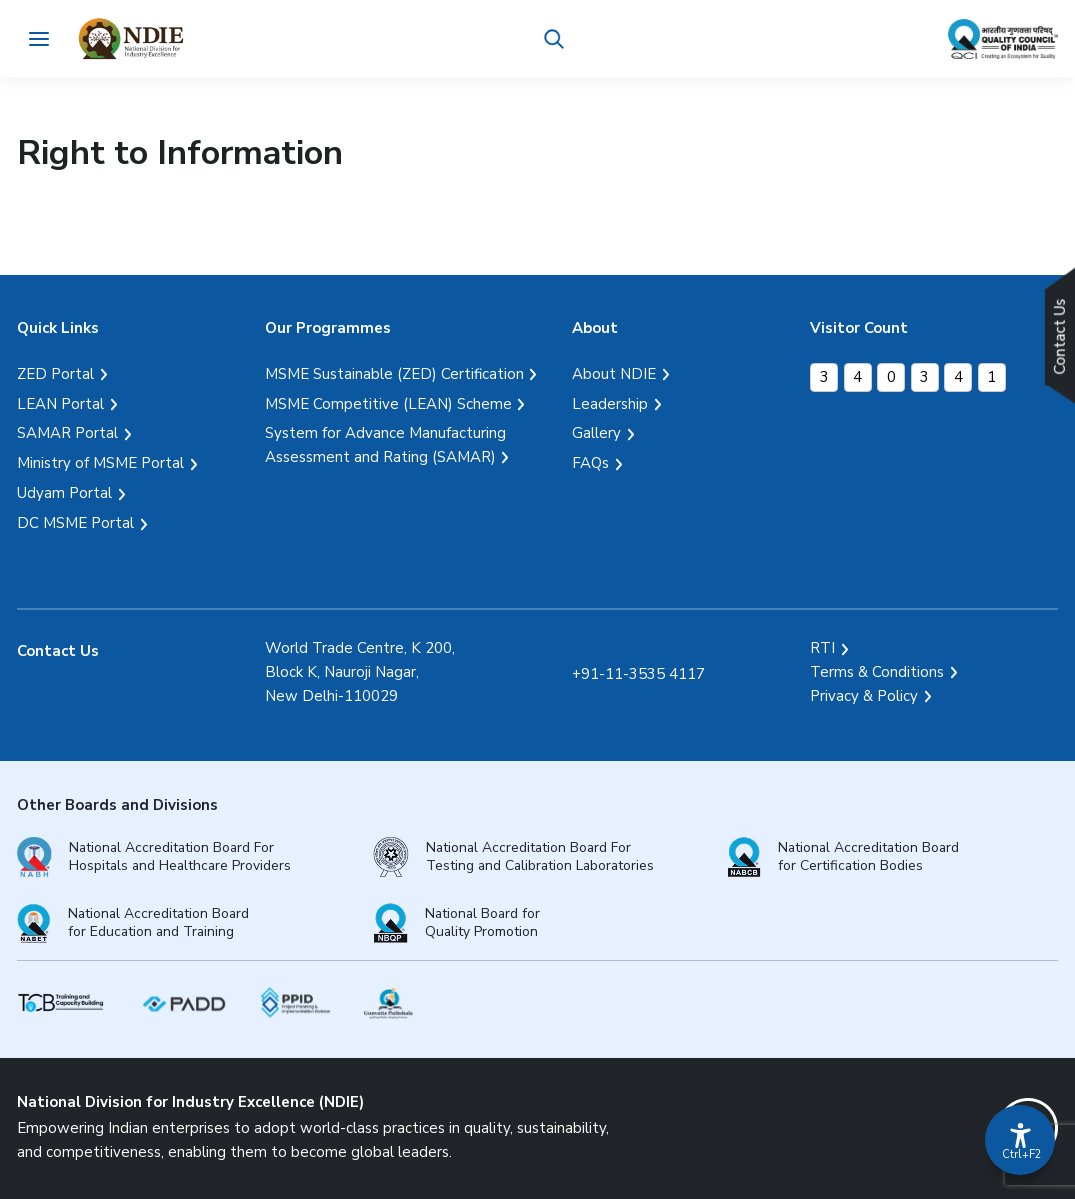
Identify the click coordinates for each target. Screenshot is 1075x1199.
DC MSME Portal (75, 523)
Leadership (610, 404)
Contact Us (58, 651)
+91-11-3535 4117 (638, 674)
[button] (555, 39)
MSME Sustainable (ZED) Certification (394, 374)
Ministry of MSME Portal (100, 463)
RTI (822, 648)
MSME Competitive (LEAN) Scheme (388, 404)
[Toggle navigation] (38, 38)
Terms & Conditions (877, 672)
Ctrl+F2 (1021, 1154)
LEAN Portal (60, 404)
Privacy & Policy (864, 696)
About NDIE (614, 374)
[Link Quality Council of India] (1003, 39)
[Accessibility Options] (1020, 1140)
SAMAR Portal (67, 433)
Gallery (596, 433)
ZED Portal (55, 374)
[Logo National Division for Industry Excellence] (132, 38)
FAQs (590, 463)
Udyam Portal (64, 493)
